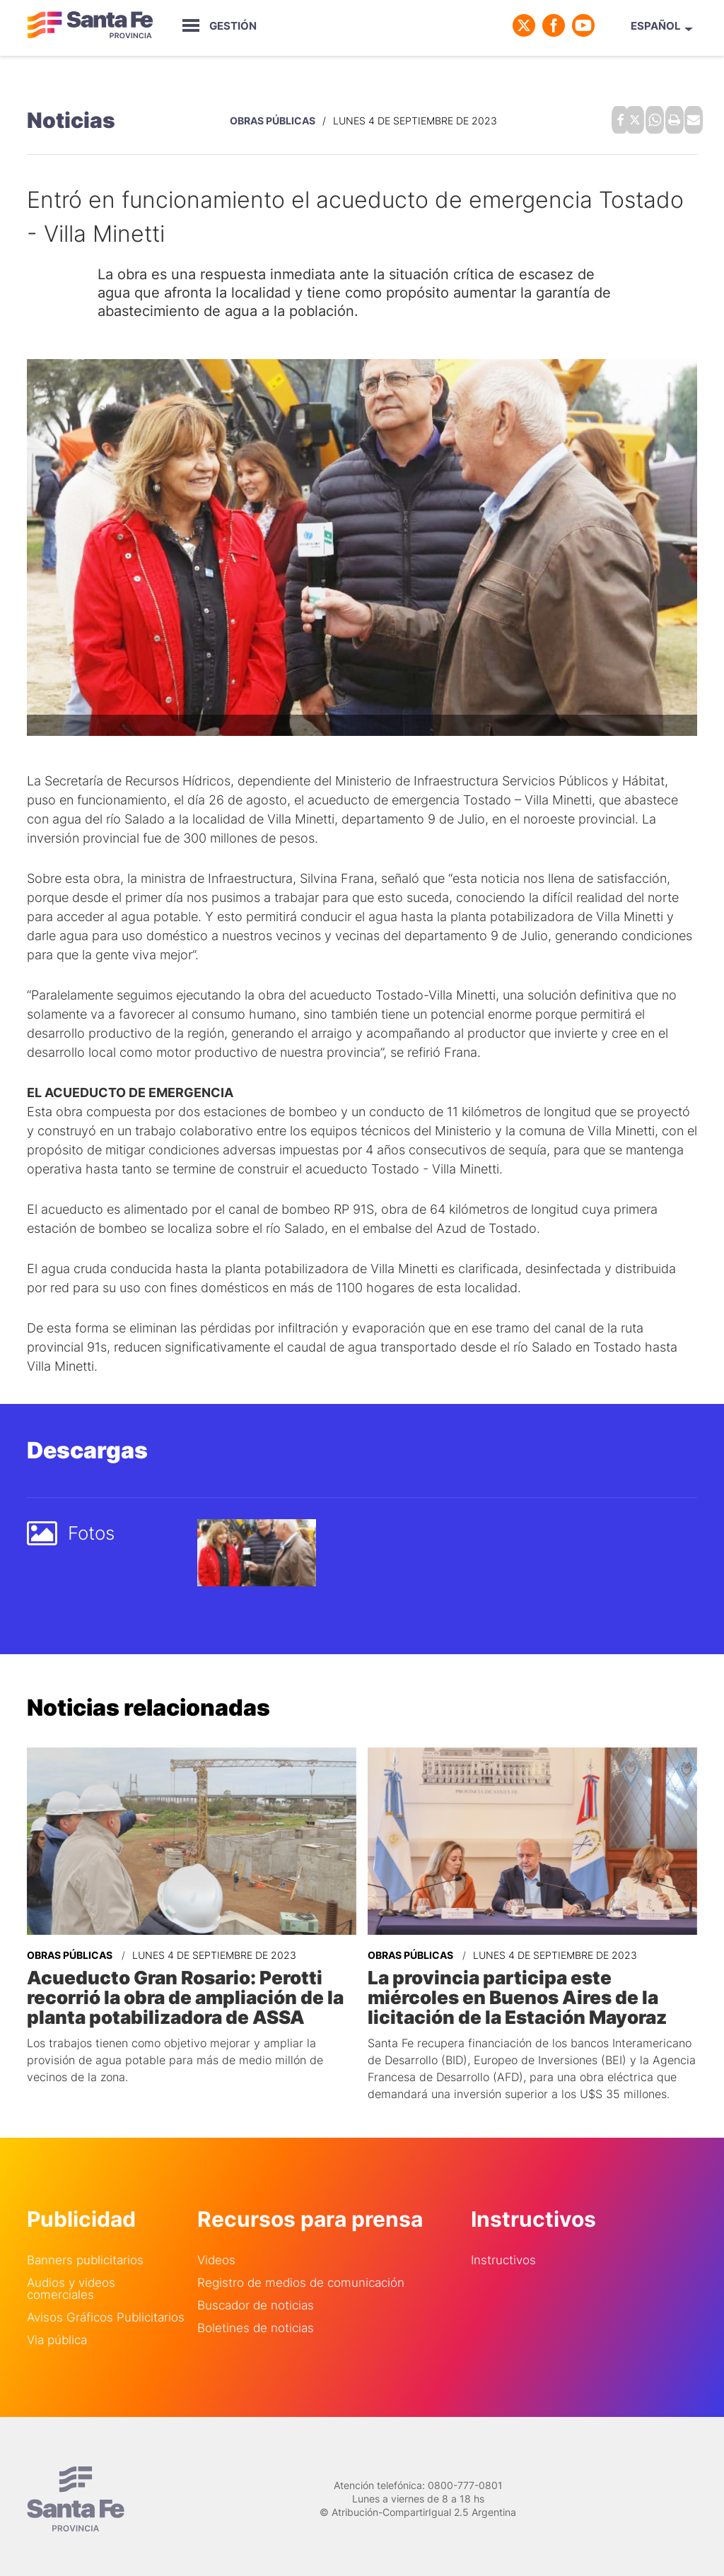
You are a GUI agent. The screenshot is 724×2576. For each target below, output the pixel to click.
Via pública (57, 2330)
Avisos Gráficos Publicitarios (106, 2307)
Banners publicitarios (85, 2250)
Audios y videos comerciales (71, 2278)
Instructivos (503, 2250)
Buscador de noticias (255, 2295)
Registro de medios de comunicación (300, 2272)
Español (656, 26)
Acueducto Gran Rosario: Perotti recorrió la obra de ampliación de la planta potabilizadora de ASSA (173, 1989)
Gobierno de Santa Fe (90, 25)
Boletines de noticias (255, 2318)
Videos (216, 2250)
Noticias (71, 117)
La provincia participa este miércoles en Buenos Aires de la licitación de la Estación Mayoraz (525, 1989)
